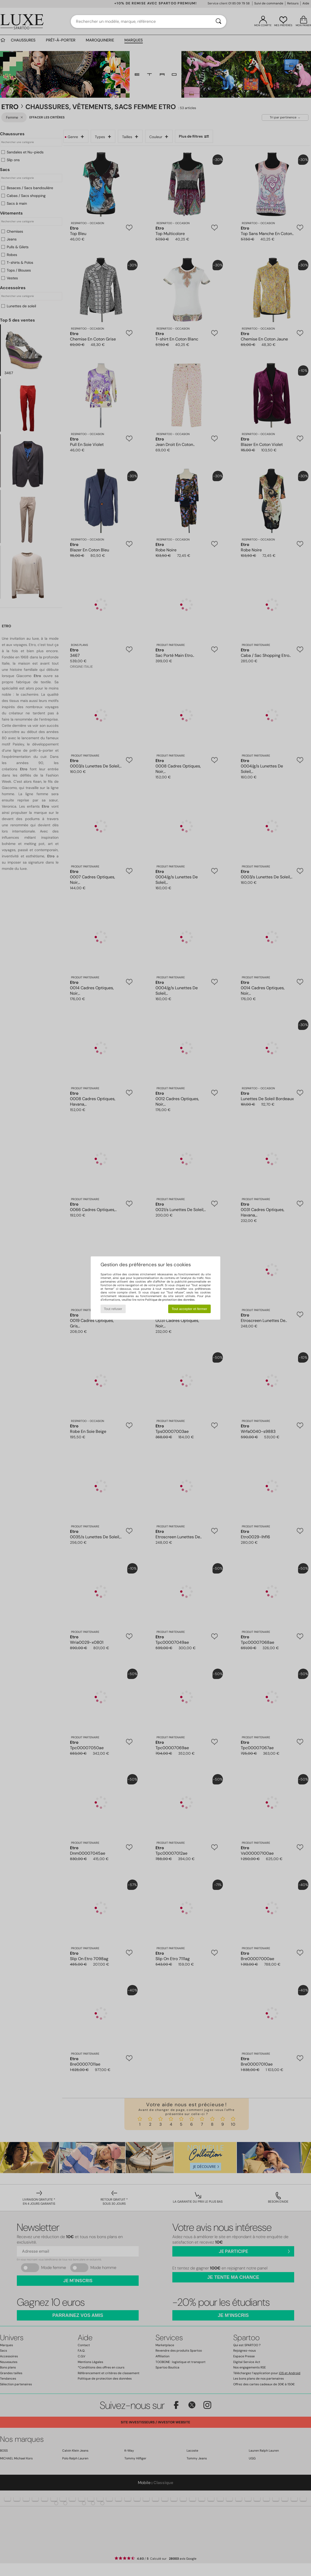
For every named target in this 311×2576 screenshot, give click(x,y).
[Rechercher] (218, 21)
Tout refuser (113, 1309)
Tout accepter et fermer (189, 1309)
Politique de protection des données (170, 1299)
